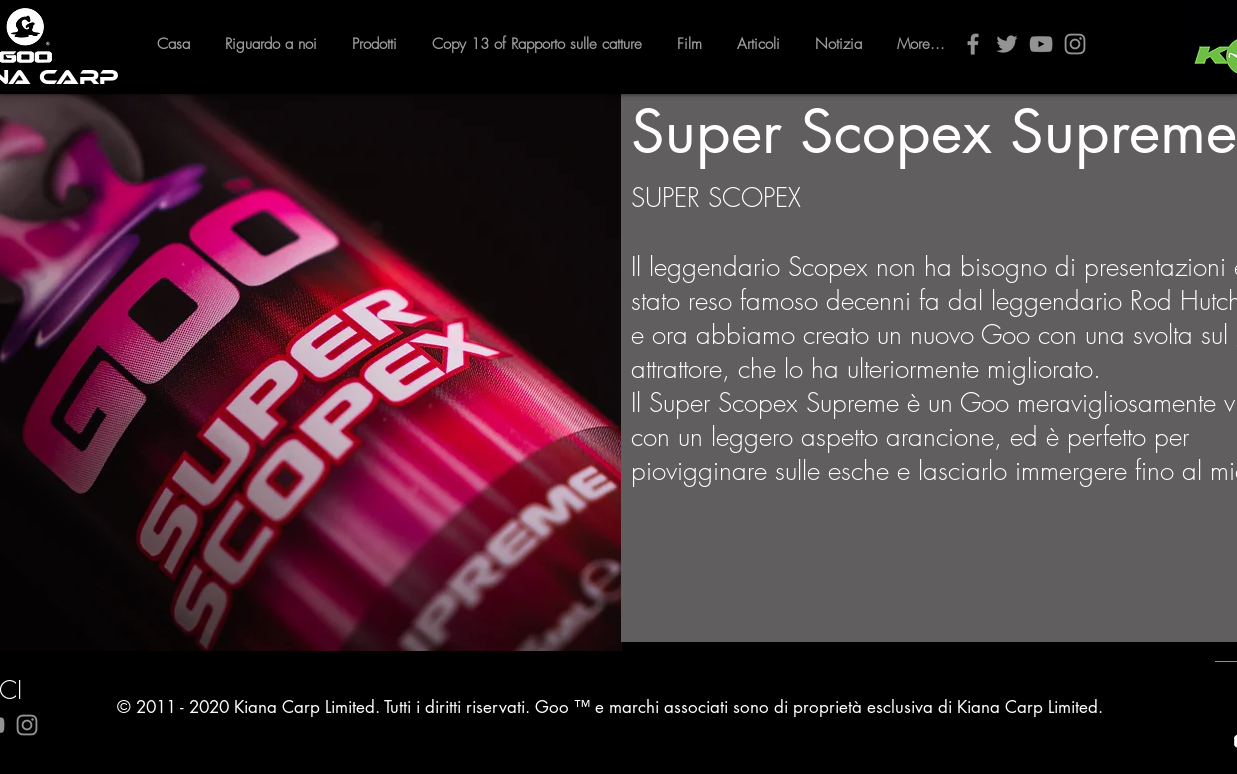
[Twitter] (1007, 44)
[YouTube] (1041, 44)
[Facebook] (973, 44)
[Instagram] (1075, 44)
